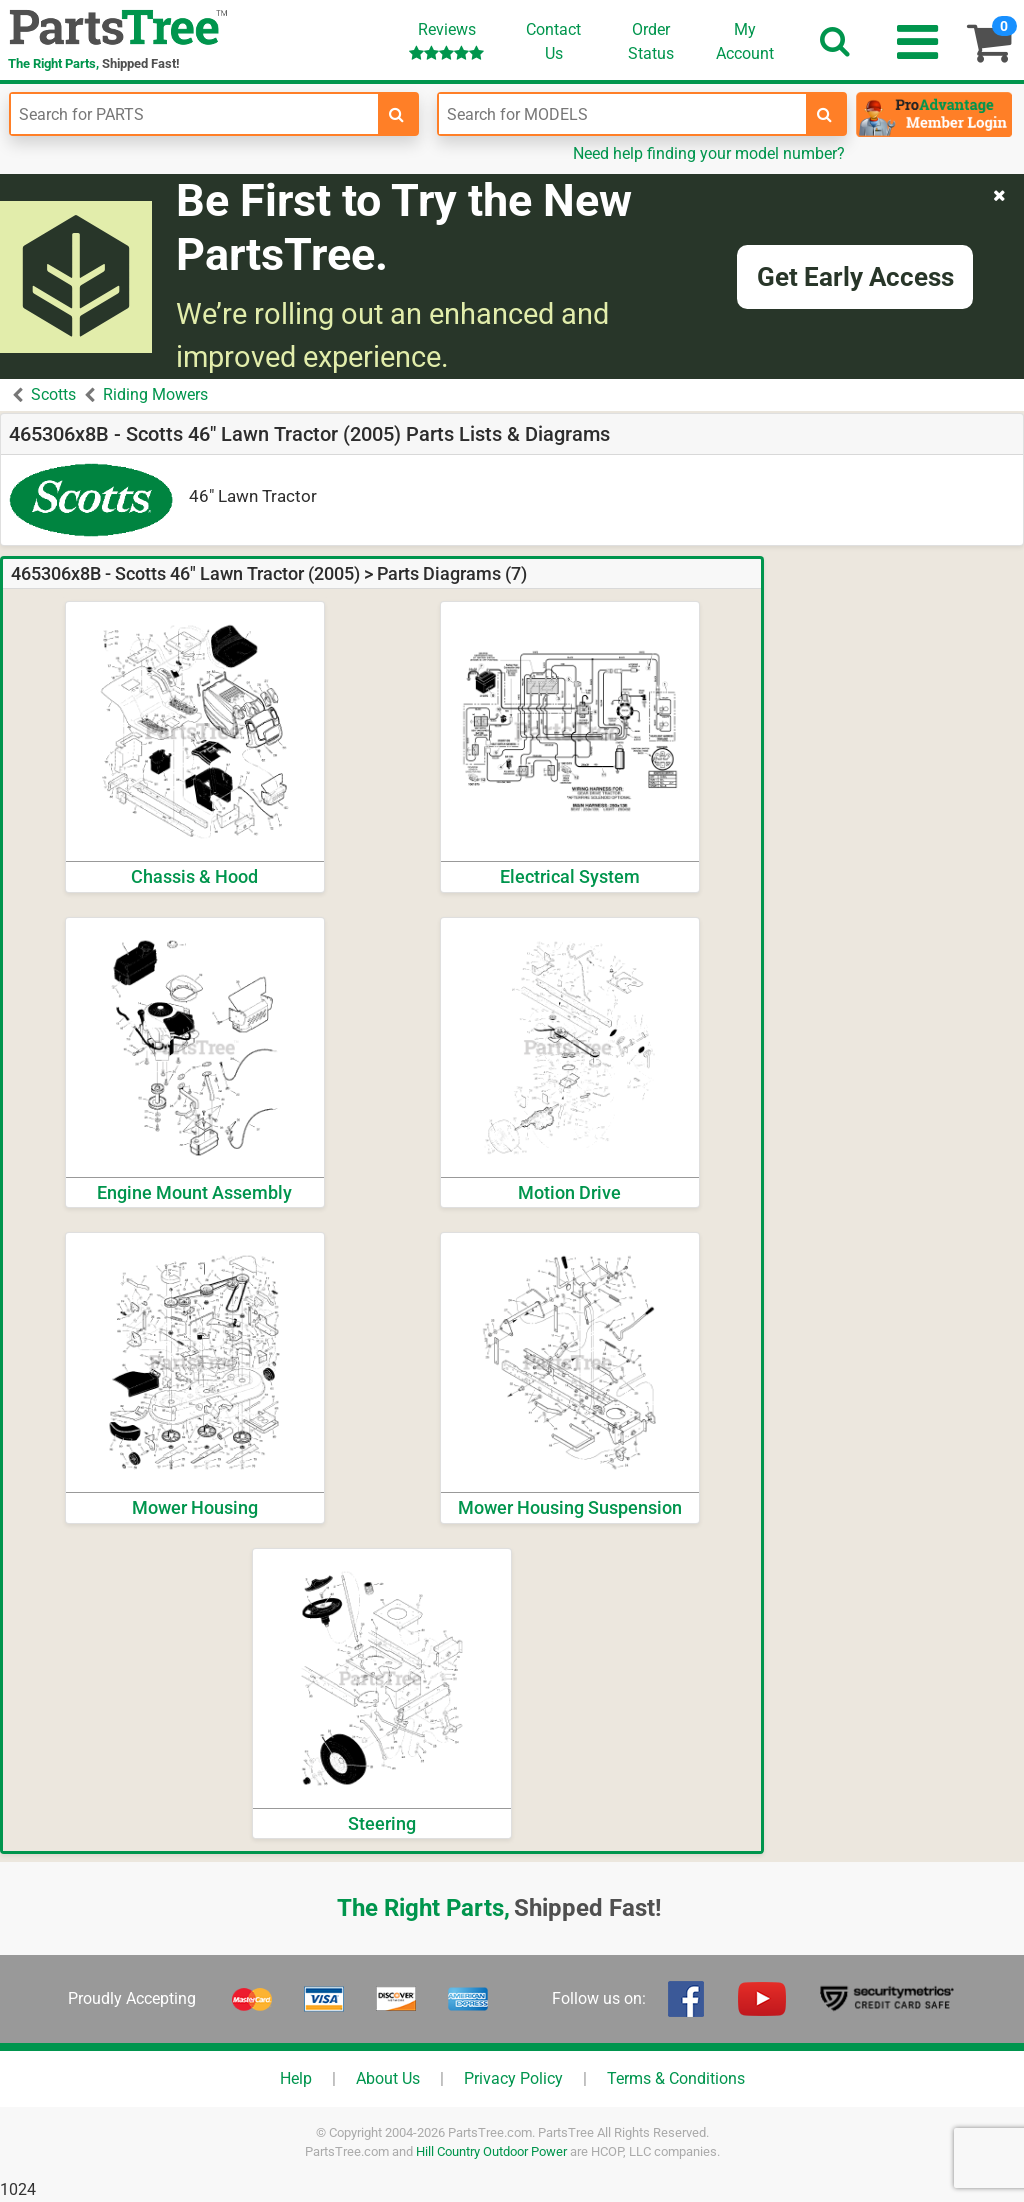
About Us (388, 2078)
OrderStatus (651, 41)
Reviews (446, 40)
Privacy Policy (513, 2078)
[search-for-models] (825, 114)
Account (745, 41)
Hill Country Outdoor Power (491, 2151)
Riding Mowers (155, 394)
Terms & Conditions (676, 2078)
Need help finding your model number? (709, 153)
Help (296, 2078)
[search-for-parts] (397, 114)
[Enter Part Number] (194, 114)
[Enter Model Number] (622, 114)
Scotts (53, 394)
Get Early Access (855, 277)
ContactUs (553, 41)
